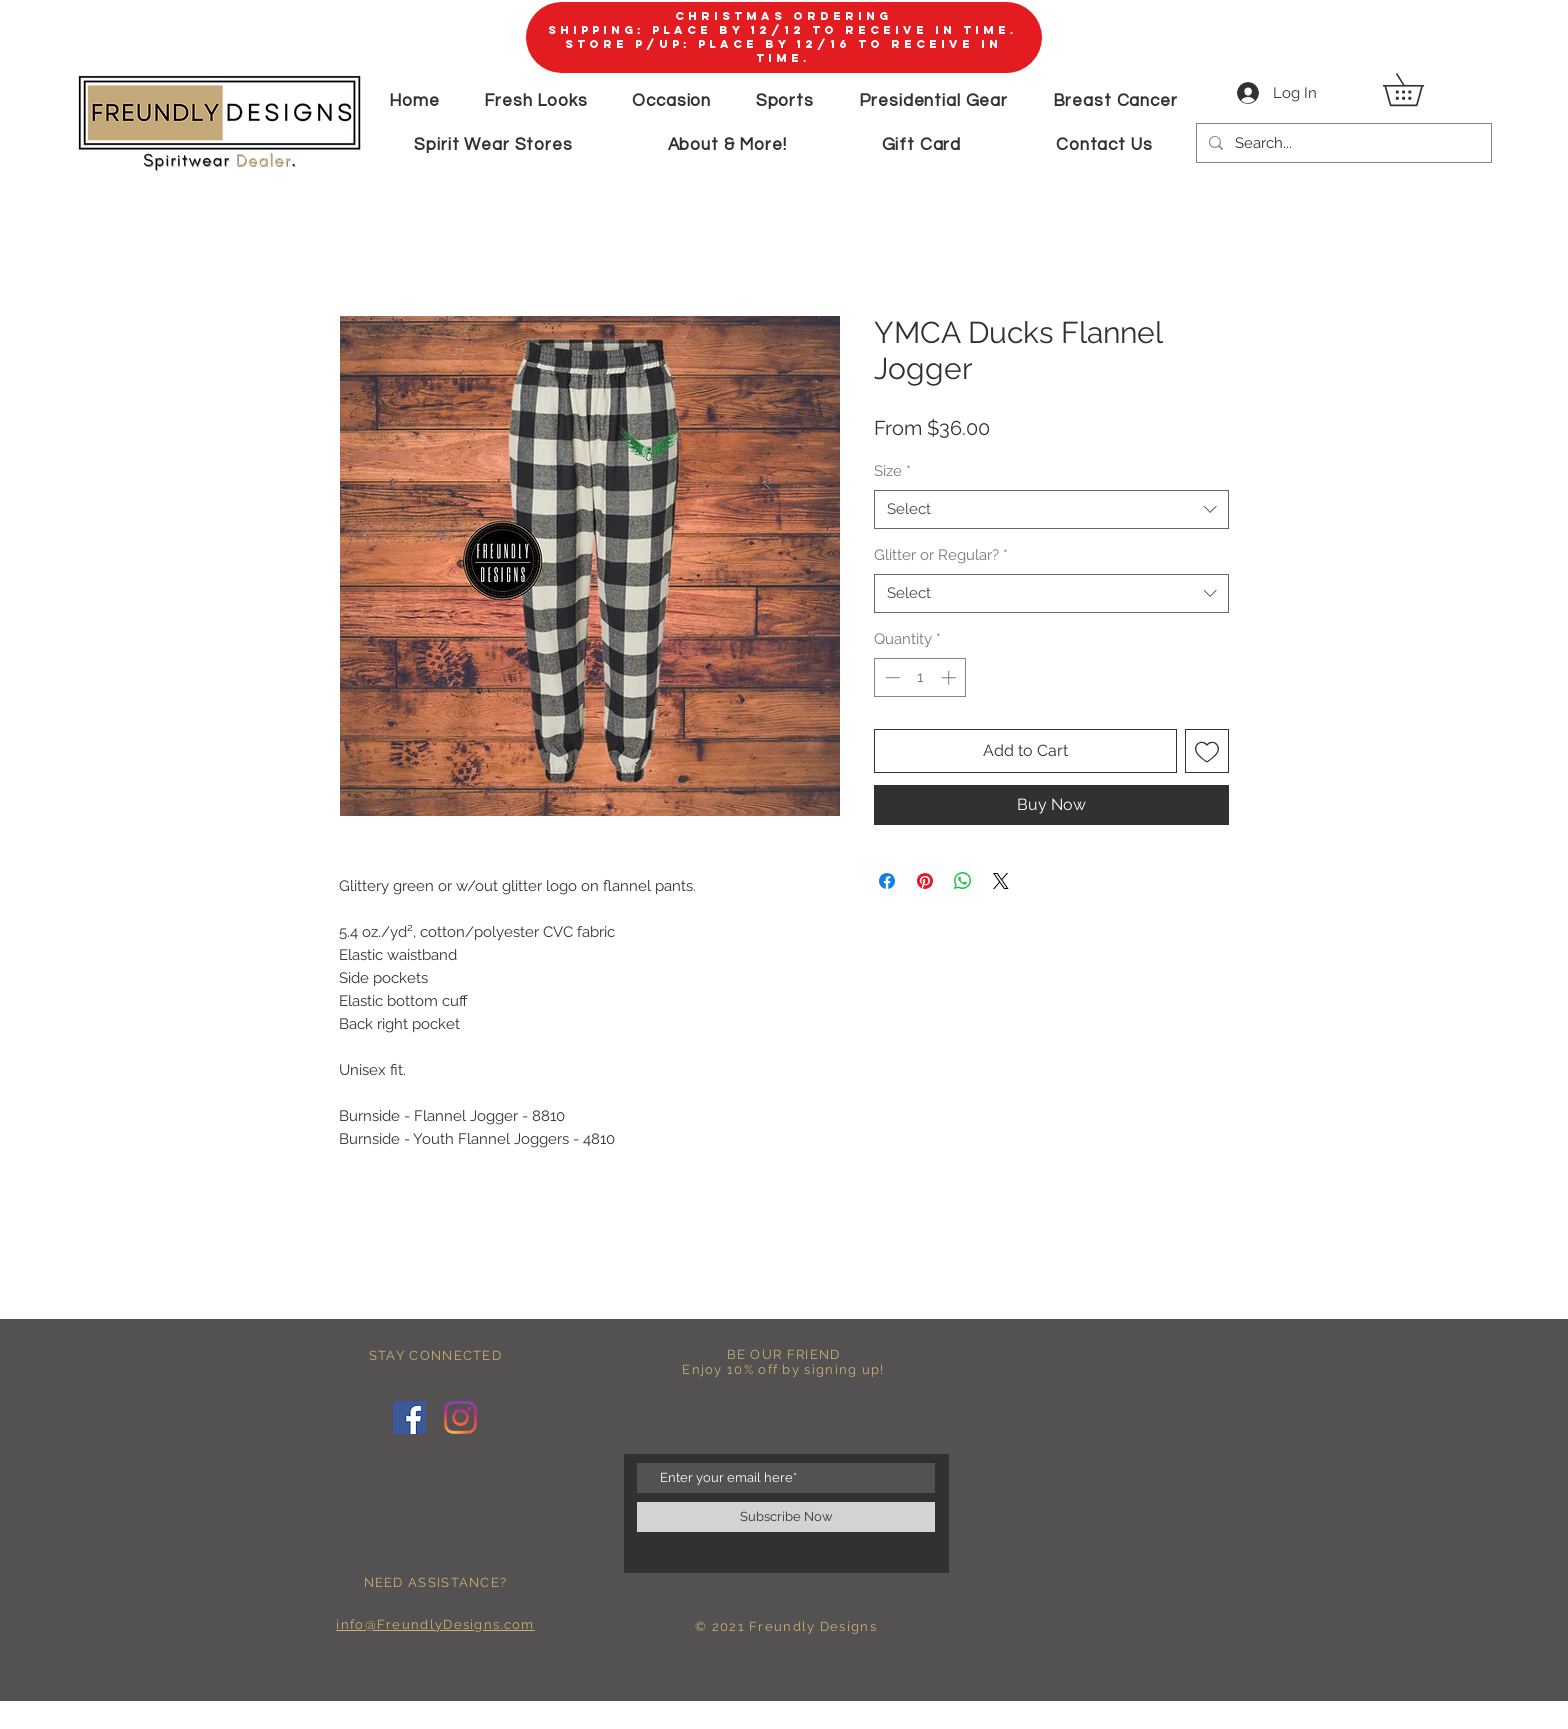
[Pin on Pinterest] (925, 881)
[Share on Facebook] (887, 881)
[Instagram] (460, 1417)
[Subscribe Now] (786, 1517)
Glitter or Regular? (941, 555)
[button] (1419, 89)
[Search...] (1342, 143)
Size (892, 471)
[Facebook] (409, 1417)
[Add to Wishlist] (1207, 751)
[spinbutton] (920, 677)
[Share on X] (1001, 881)
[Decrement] (890, 677)
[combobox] (1051, 509)
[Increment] (950, 677)
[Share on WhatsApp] (963, 881)
